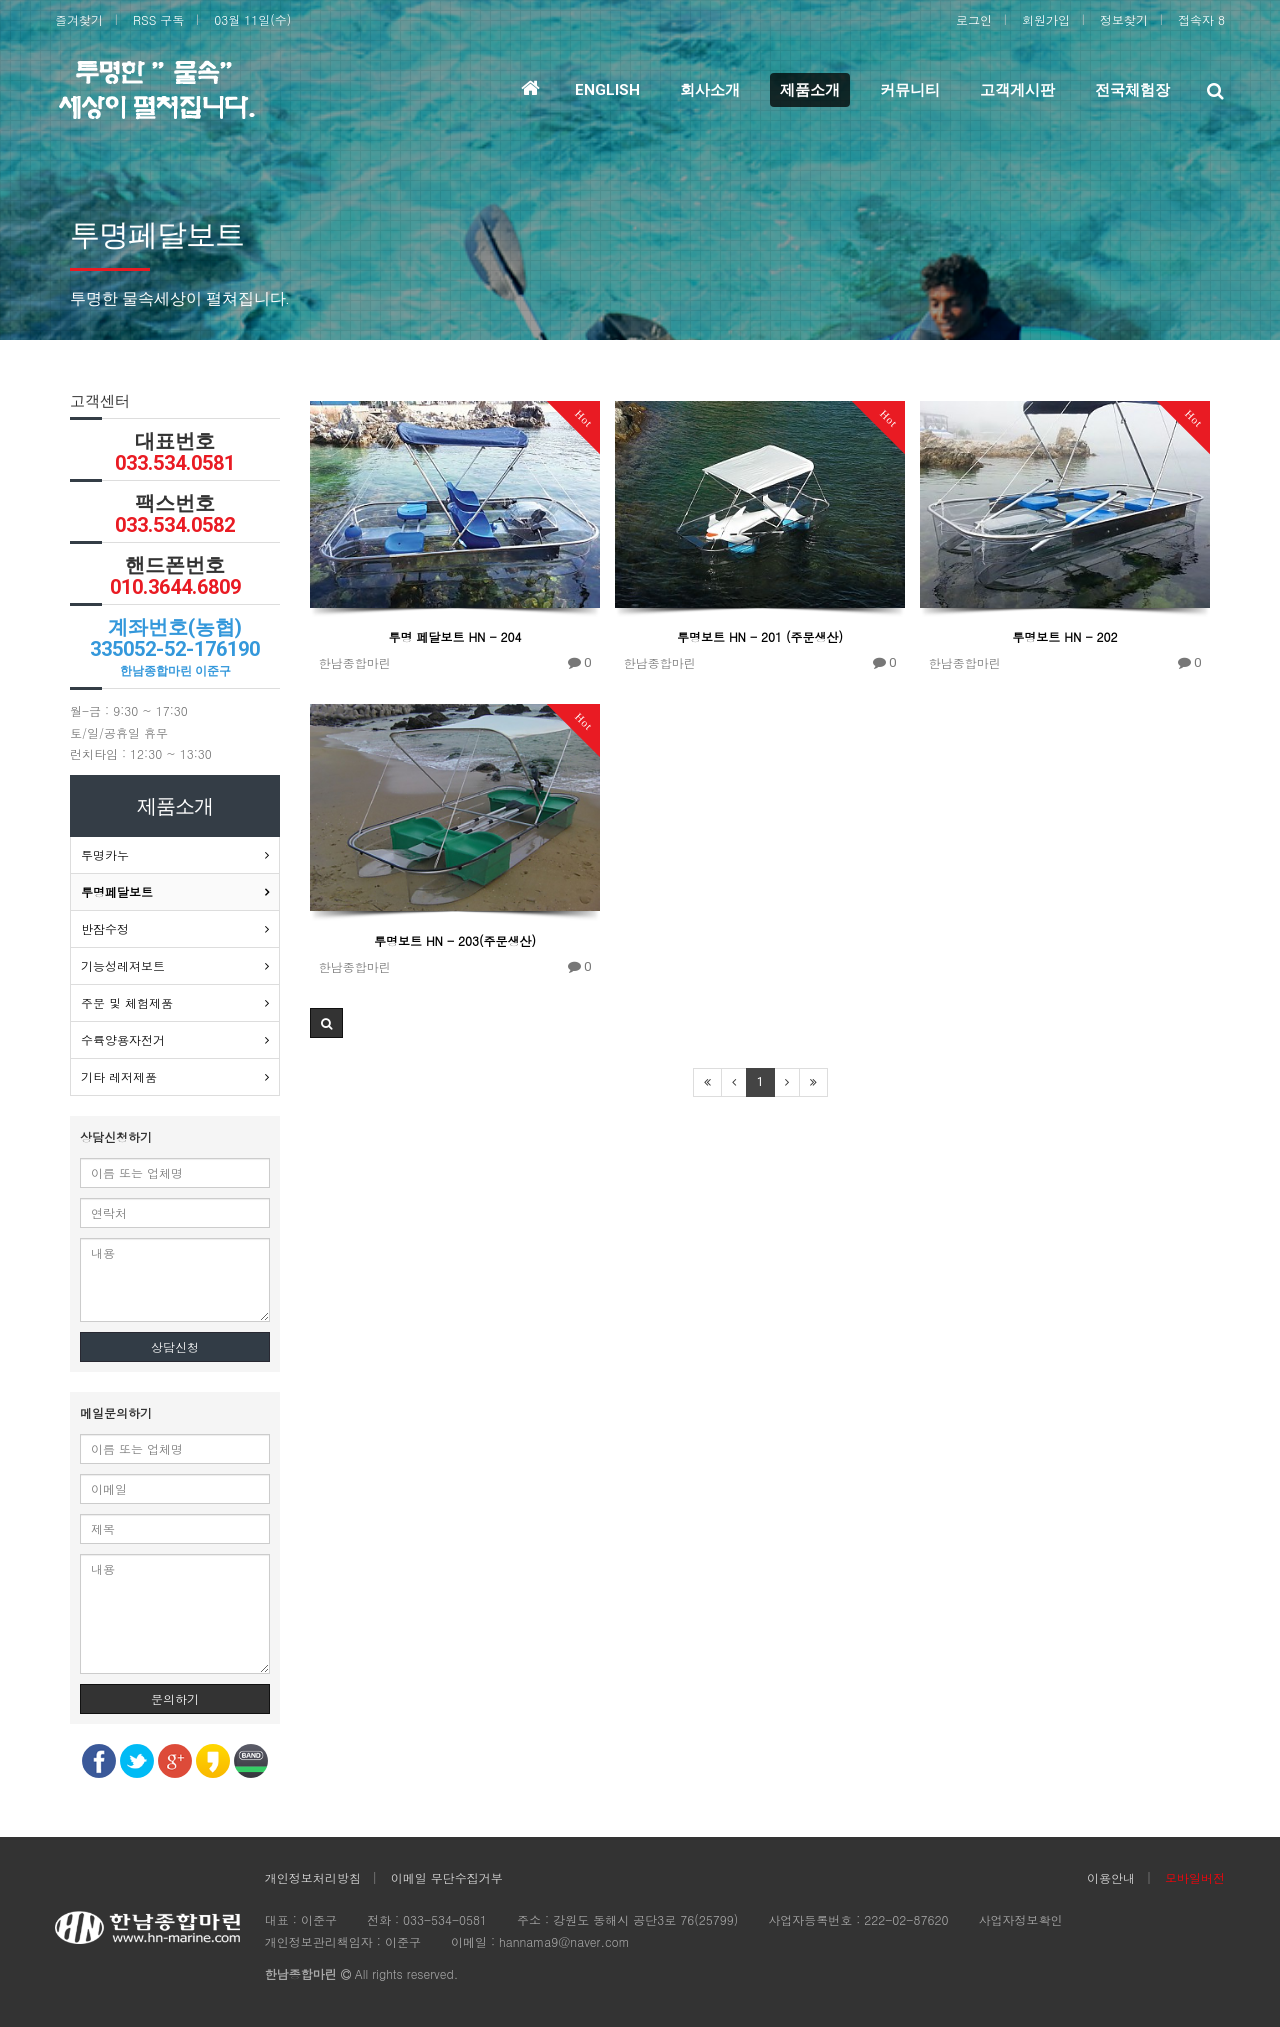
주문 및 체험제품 (127, 1002)
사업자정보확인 (1020, 1919)
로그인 (974, 19)
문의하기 (175, 1698)
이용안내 (1111, 1877)
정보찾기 (1124, 19)
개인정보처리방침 (313, 1877)
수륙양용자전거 (123, 1039)
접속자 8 (1201, 19)
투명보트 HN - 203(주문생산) (455, 940)
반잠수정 (105, 928)
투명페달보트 (117, 891)
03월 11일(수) (252, 19)
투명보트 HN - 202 (1064, 636)
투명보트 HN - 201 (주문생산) (760, 636)
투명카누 (105, 854)
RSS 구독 (158, 19)
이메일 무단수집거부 (447, 1877)
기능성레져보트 (123, 965)
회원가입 (1046, 19)
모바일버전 (1195, 1877)
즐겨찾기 (79, 19)
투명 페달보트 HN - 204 (454, 636)
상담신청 (175, 1346)
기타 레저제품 (119, 1076)
